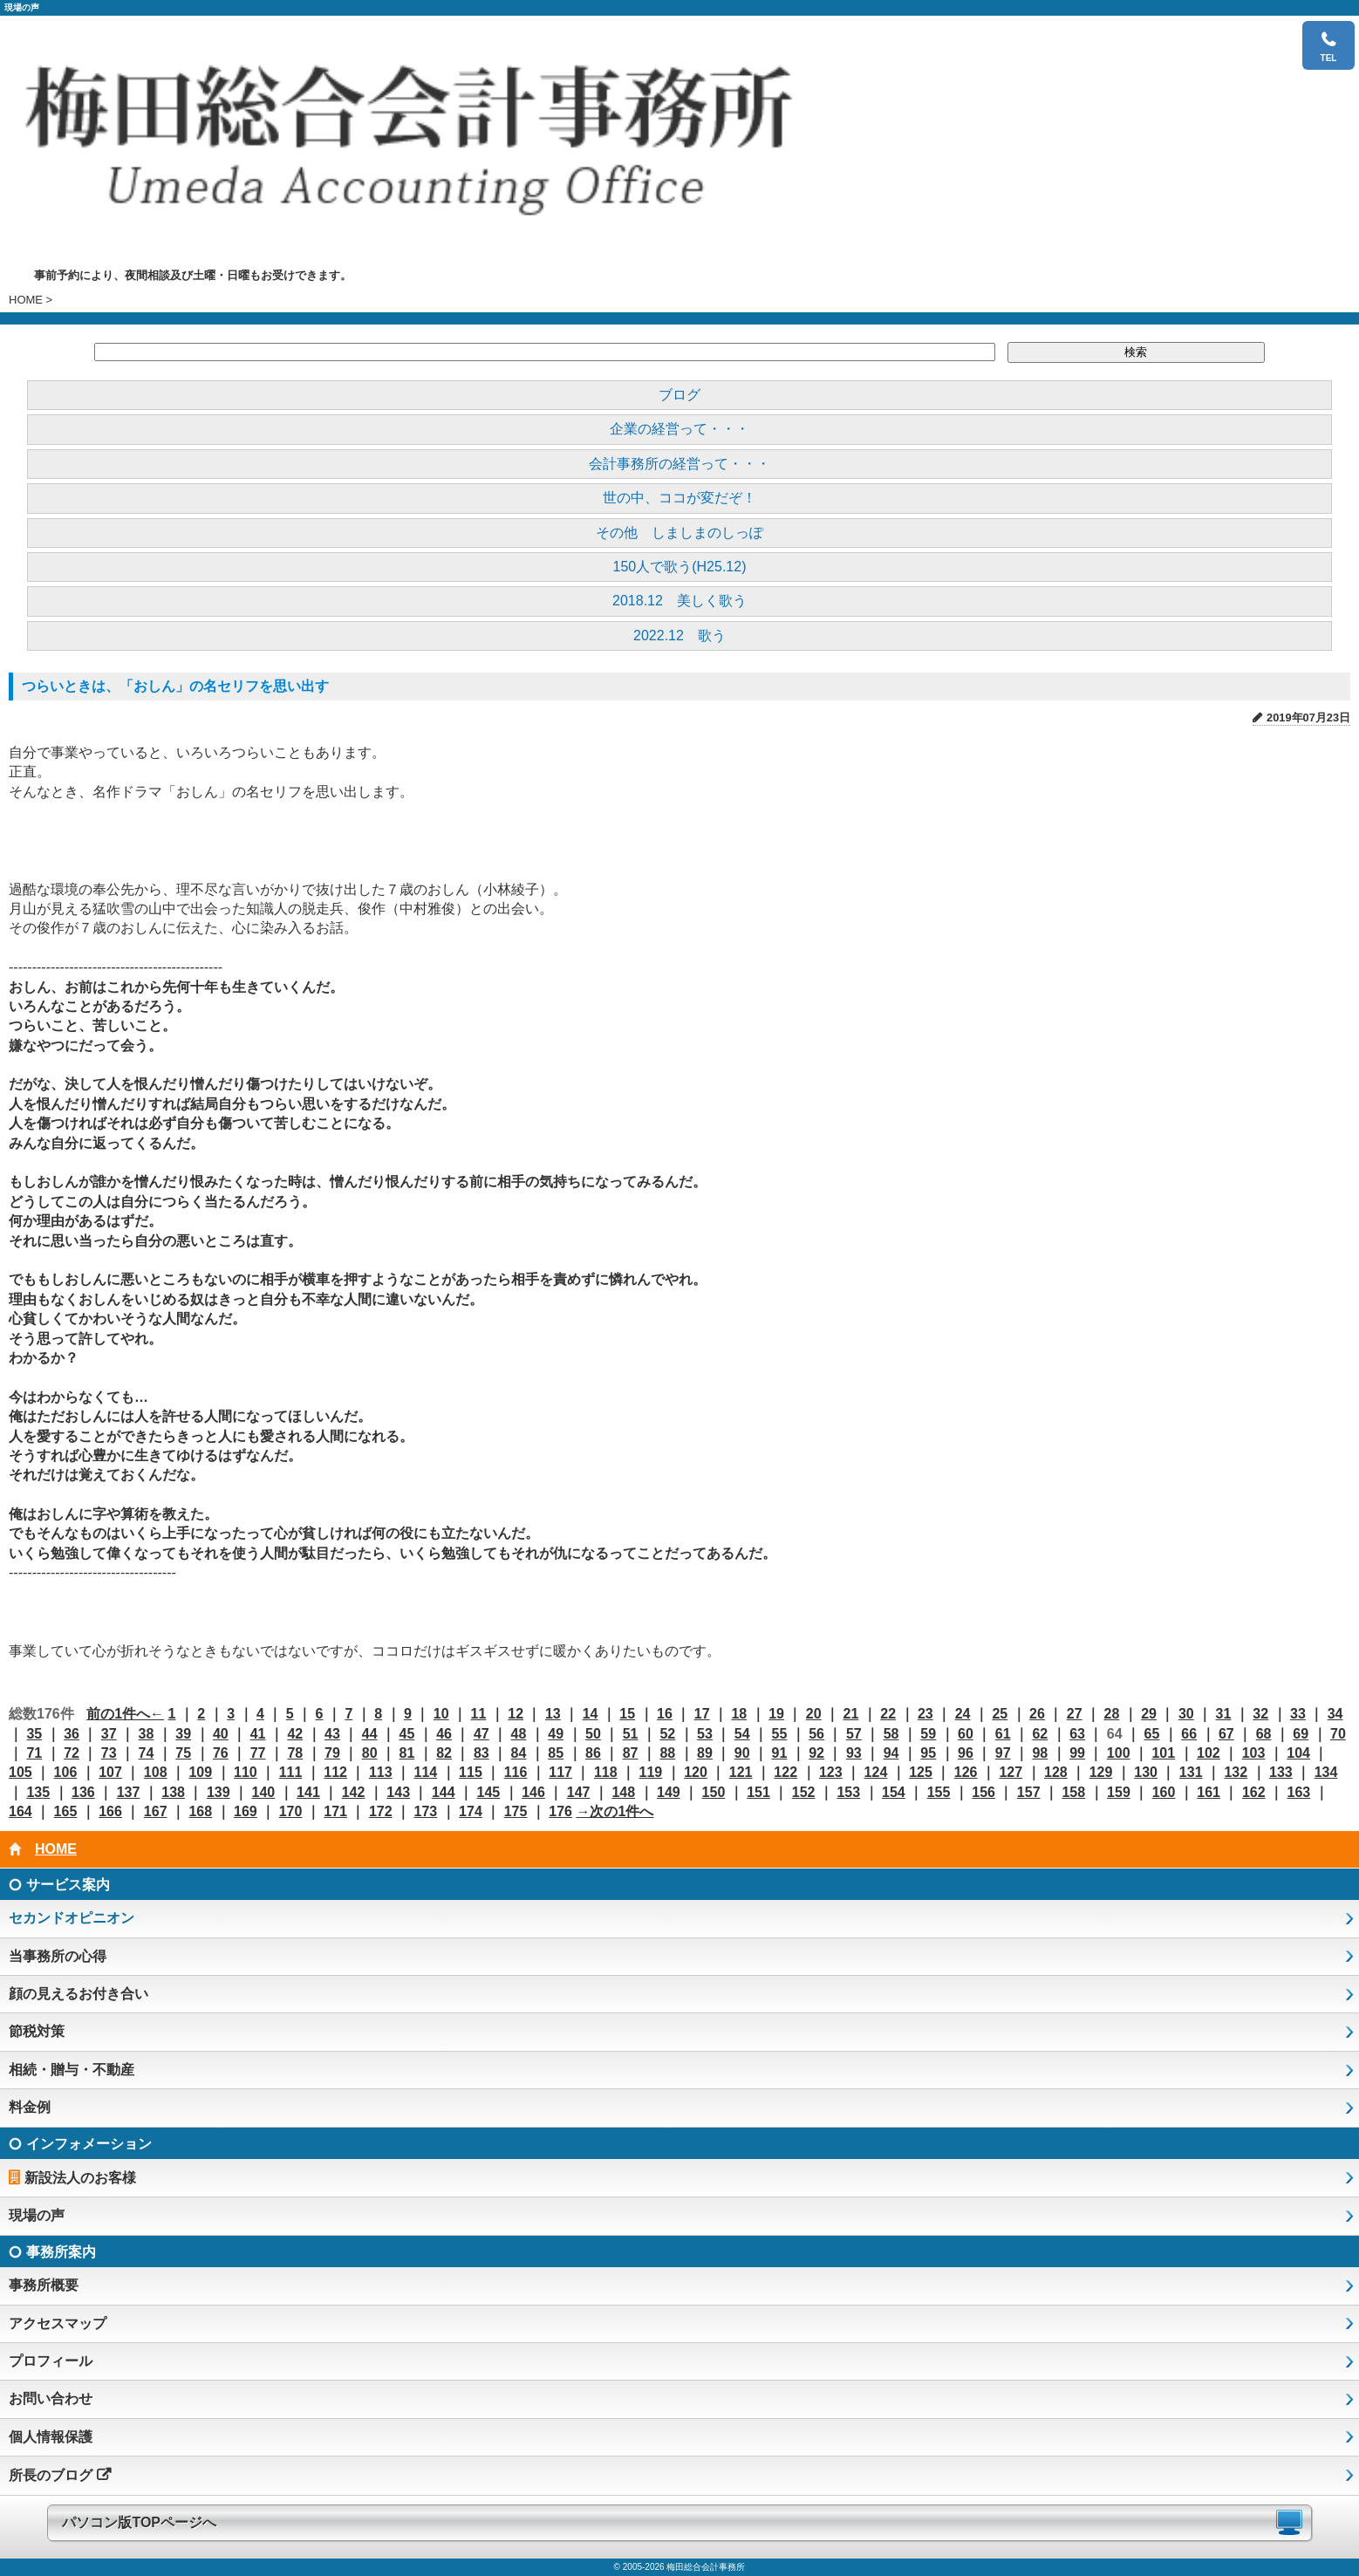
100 (1118, 1753)
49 (555, 1733)
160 (1164, 1792)
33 (1298, 1713)
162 (1254, 1792)
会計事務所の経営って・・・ (679, 463)
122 (785, 1772)
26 (1037, 1713)
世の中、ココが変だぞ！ (679, 497)
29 (1149, 1713)
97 (1003, 1753)
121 (741, 1772)
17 (702, 1713)
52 (667, 1733)
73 (109, 1753)
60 (965, 1733)
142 (353, 1792)
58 (891, 1733)
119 (651, 1772)
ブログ (679, 394)
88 (667, 1753)
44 (370, 1733)
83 (481, 1753)
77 (258, 1753)
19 (776, 1713)
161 (1208, 1792)
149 (668, 1792)
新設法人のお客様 (80, 2177)
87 (631, 1753)
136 (83, 1792)
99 (1077, 1753)
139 (218, 1792)
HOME (26, 299)
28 (1111, 1713)
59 (928, 1733)
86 (593, 1753)
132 (1235, 1772)
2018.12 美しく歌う (679, 600)
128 (1056, 1772)
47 (481, 1733)
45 (406, 1733)
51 (631, 1733)
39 (183, 1733)
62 (1040, 1733)
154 (893, 1792)
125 (920, 1772)
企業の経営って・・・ (679, 428)
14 (590, 1713)
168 (200, 1811)
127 (1010, 1772)
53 (705, 1733)
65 (1152, 1733)
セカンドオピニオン (71, 1917)
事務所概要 (44, 2285)
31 (1224, 1713)
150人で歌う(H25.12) (680, 566)
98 (1040, 1753)
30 (1186, 1713)
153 (848, 1792)
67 (1226, 1733)
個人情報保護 (50, 2436)
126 (966, 1772)
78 (295, 1753)
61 (1003, 1733)
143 (398, 1792)
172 (381, 1811)
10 (441, 1713)
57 (854, 1733)
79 (332, 1753)
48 (519, 1733)
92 (816, 1753)
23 (925, 1713)
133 (1281, 1772)
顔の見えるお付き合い (78, 1993)
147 (579, 1792)
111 (291, 1772)
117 (560, 1772)
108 (155, 1772)
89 (705, 1753)
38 (146, 1733)
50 (593, 1733)
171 (335, 1811)
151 (758, 1792)
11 (479, 1713)
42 (295, 1733)
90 (742, 1753)
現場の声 (37, 2215)
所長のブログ (50, 2475)
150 (714, 1792)
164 (20, 1811)
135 (38, 1792)
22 (888, 1713)
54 (742, 1733)
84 (519, 1753)
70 (1338, 1733)
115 (470, 1772)
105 (20, 1772)
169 (245, 1811)
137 (128, 1792)
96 (965, 1753)
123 (831, 1772)
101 (1163, 1753)
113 (381, 1772)
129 (1101, 1772)
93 (854, 1753)
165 (66, 1811)
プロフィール (50, 2361)
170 (291, 1811)
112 (335, 1772)
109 (200, 1772)
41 (258, 1733)
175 (516, 1811)
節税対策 (37, 2031)
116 (516, 1772)
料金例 (30, 2107)
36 (71, 1733)
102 (1208, 1753)
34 (1335, 1713)
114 (425, 1772)
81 (406, 1753)
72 (71, 1753)
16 (665, 1713)
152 (804, 1792)
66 (1189, 1733)
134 (1326, 1772)
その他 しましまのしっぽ (679, 532)
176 (560, 1811)
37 (109, 1733)
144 (443, 1792)
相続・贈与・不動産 (71, 2069)
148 (623, 1792)
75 (183, 1753)
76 (221, 1753)
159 (1118, 1792)
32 (1260, 1713)
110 (245, 1772)
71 (34, 1753)
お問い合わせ (50, 2398)
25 (999, 1713)
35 (34, 1733)
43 (332, 1733)
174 (470, 1811)
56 (816, 1733)
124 (876, 1772)
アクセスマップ (57, 2323)
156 (983, 1792)
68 (1264, 1733)
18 (739, 1713)
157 (1029, 1792)
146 (533, 1792)
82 (444, 1753)
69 (1300, 1733)
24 (963, 1713)
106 (66, 1772)
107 (110, 1772)
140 (264, 1792)
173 (425, 1811)
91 (780, 1753)
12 (515, 1713)
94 (891, 1753)
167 (155, 1811)
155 (939, 1792)
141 (308, 1792)
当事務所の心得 (57, 1956)
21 (851, 1713)
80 (370, 1753)
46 (444, 1733)
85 (555, 1753)
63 (1077, 1733)
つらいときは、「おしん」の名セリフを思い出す (175, 686)
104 (1298, 1753)
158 (1073, 1792)
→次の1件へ (614, 1811)
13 (553, 1713)
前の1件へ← (125, 1713)
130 (1146, 1772)
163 (1299, 1792)
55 (780, 1733)
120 (695, 1772)
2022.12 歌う (679, 635)
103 (1254, 1753)
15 (627, 1713)
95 (928, 1753)
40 (221, 1733)
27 (1074, 1713)
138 (173, 1792)
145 (489, 1792)
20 (814, 1713)
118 (606, 1772)
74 (146, 1753)
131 (1191, 1772)
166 (110, 1811)
